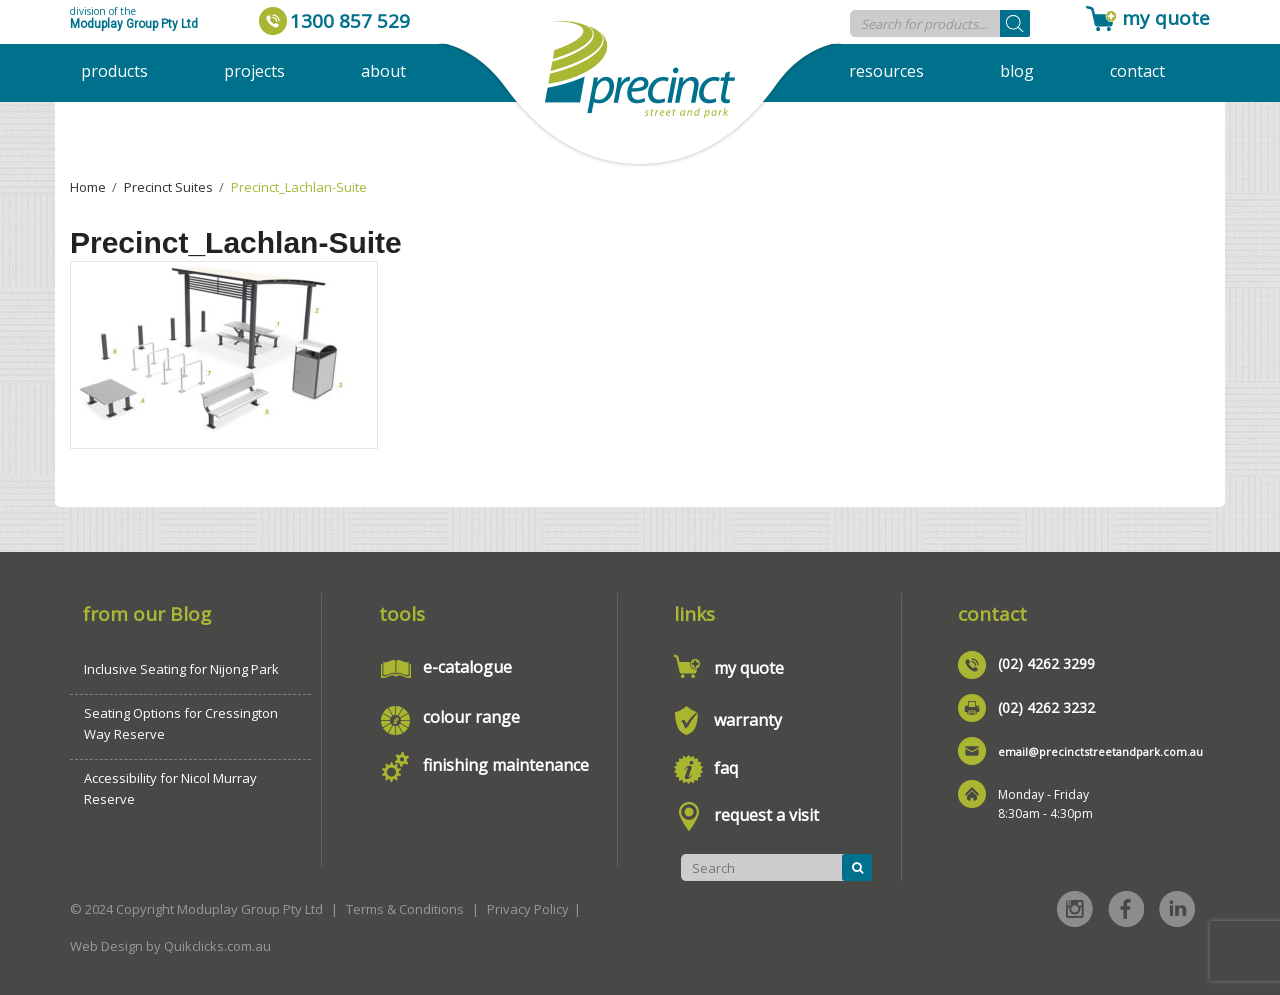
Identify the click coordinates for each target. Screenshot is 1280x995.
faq (726, 768)
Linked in (1177, 909)
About (383, 71)
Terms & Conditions (405, 909)
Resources (886, 71)
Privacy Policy (528, 909)
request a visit (766, 815)
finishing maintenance (506, 765)
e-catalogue (467, 667)
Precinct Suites (168, 187)
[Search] (1015, 23)
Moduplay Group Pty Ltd (134, 24)
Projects (254, 71)
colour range (471, 717)
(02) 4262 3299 (1046, 663)
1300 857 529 (350, 21)
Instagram (1075, 909)
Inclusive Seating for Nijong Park (181, 669)
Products (114, 71)
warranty (748, 720)
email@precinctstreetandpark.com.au (1100, 751)
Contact (1137, 71)
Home (88, 187)
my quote (1166, 18)
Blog (1017, 71)
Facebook (1126, 909)
